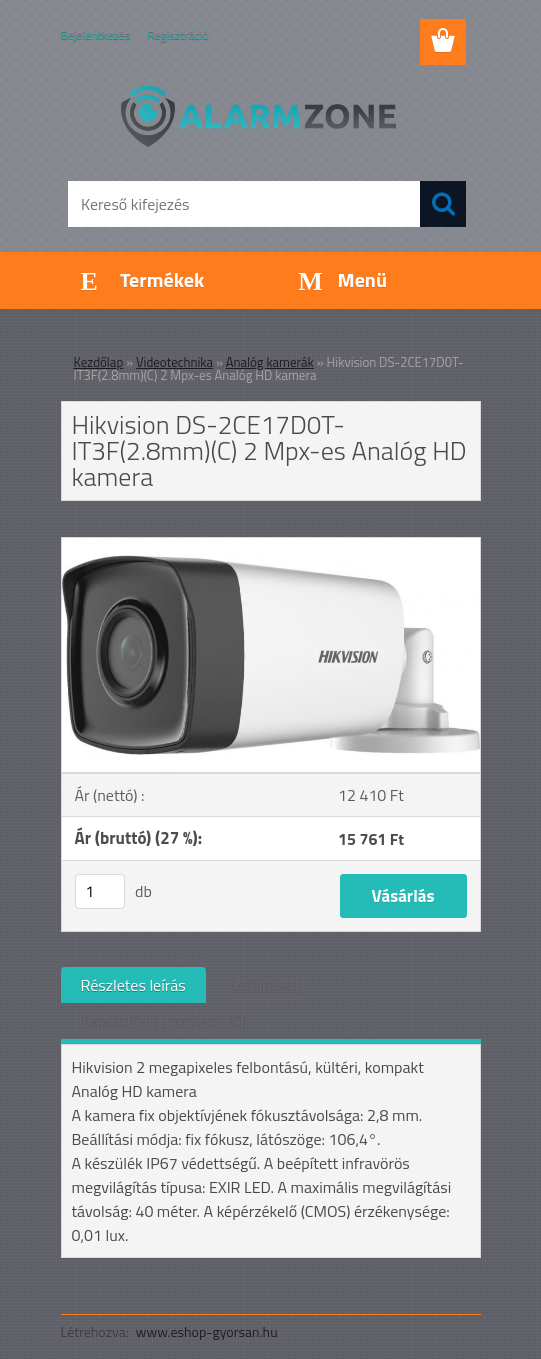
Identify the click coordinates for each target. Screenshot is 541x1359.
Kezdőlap (99, 362)
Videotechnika (174, 362)
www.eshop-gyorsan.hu (207, 1331)
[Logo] (258, 116)
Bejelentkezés (96, 34)
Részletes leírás (133, 985)
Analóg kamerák (270, 362)
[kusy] (100, 891)
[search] (443, 204)
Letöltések (266, 985)
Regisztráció (177, 34)
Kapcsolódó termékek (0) (164, 1021)
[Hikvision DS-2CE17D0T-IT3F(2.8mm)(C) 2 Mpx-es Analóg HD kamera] (271, 546)
